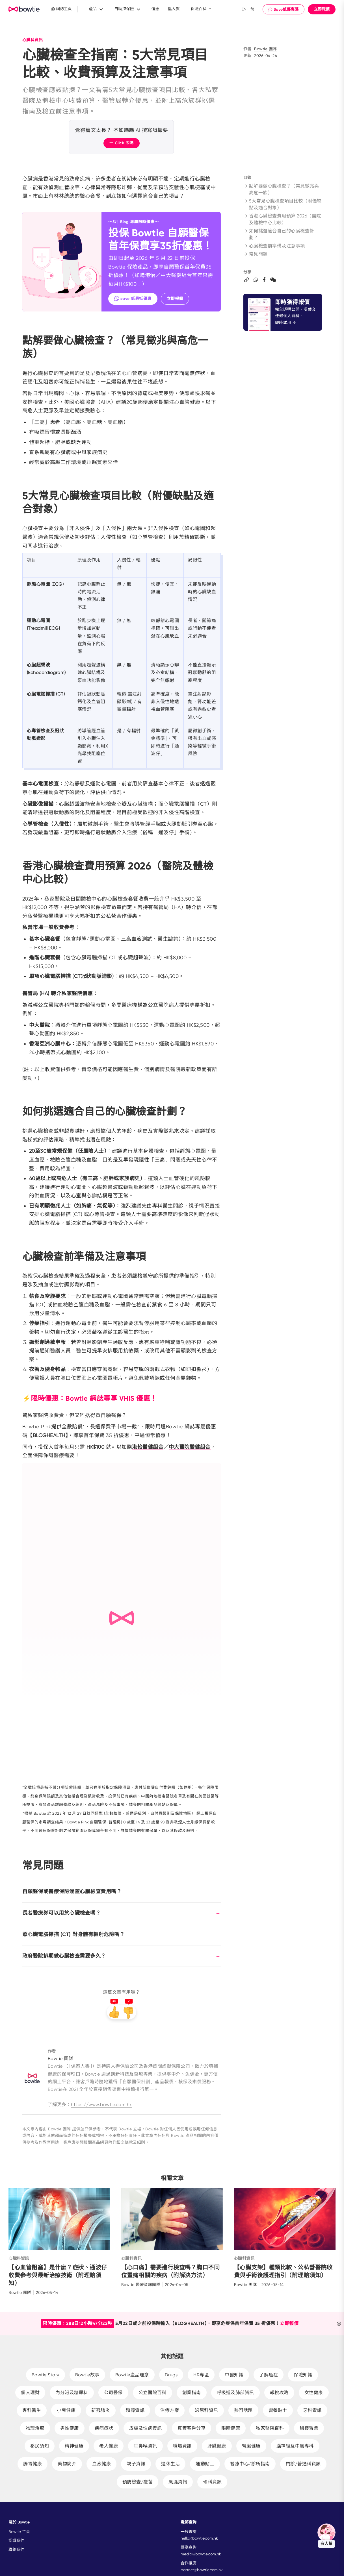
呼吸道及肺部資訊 (235, 2392)
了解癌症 (268, 2374)
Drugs (171, 2374)
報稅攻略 (279, 2392)
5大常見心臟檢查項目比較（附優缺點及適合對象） (282, 204)
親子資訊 (136, 2463)
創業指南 (191, 2392)
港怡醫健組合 (147, 1447)
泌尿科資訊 (206, 2410)
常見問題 (255, 254)
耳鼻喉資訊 (145, 2446)
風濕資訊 (177, 2482)
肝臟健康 (216, 2446)
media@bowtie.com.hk (201, 2554)
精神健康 (74, 2446)
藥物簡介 (67, 2463)
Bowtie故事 (87, 2374)
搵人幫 (174, 8)
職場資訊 (182, 2446)
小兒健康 (66, 2410)
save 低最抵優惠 (133, 298)
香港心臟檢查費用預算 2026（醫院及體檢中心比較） (282, 219)
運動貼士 (205, 2463)
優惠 (155, 8)
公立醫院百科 (152, 2392)
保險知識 (303, 2374)
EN (244, 9)
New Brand (24, 9)
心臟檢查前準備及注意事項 (274, 246)
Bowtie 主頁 (19, 2531)
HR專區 (201, 2374)
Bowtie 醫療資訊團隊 (141, 2284)
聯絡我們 (16, 2549)
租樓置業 (309, 2428)
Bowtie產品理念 (132, 2374)
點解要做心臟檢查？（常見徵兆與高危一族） (281, 189)
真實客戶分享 (191, 2428)
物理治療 (35, 2428)
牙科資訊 (312, 2410)
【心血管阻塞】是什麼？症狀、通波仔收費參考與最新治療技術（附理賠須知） (57, 2275)
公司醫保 (113, 2392)
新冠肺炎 (100, 2410)
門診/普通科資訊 (303, 2463)
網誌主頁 (61, 8)
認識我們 (16, 2540)
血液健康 (101, 2463)
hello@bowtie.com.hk (199, 2538)
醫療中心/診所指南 (250, 2463)
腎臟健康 (251, 2446)
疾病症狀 (104, 2428)
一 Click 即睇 (121, 143)
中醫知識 (234, 2374)
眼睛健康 (230, 2428)
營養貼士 (278, 2410)
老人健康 (108, 2446)
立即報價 (322, 9)
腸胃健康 (32, 2463)
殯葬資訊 (135, 2410)
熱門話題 (243, 2410)
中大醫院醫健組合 (190, 1447)
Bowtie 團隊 (265, 49)
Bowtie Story (45, 2374)
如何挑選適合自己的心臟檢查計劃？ (278, 234)
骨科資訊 (212, 2482)
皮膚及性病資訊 (145, 2428)
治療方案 (169, 2410)
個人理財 (30, 2392)
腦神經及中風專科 (295, 2446)
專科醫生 (31, 2410)
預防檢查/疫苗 (137, 2482)
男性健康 (69, 2428)
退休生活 (170, 2463)
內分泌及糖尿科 (71, 2392)
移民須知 (39, 2446)
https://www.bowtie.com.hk (101, 2104)
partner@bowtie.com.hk (202, 2570)
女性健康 (313, 2392)
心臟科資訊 (32, 40)
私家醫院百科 (270, 2428)
